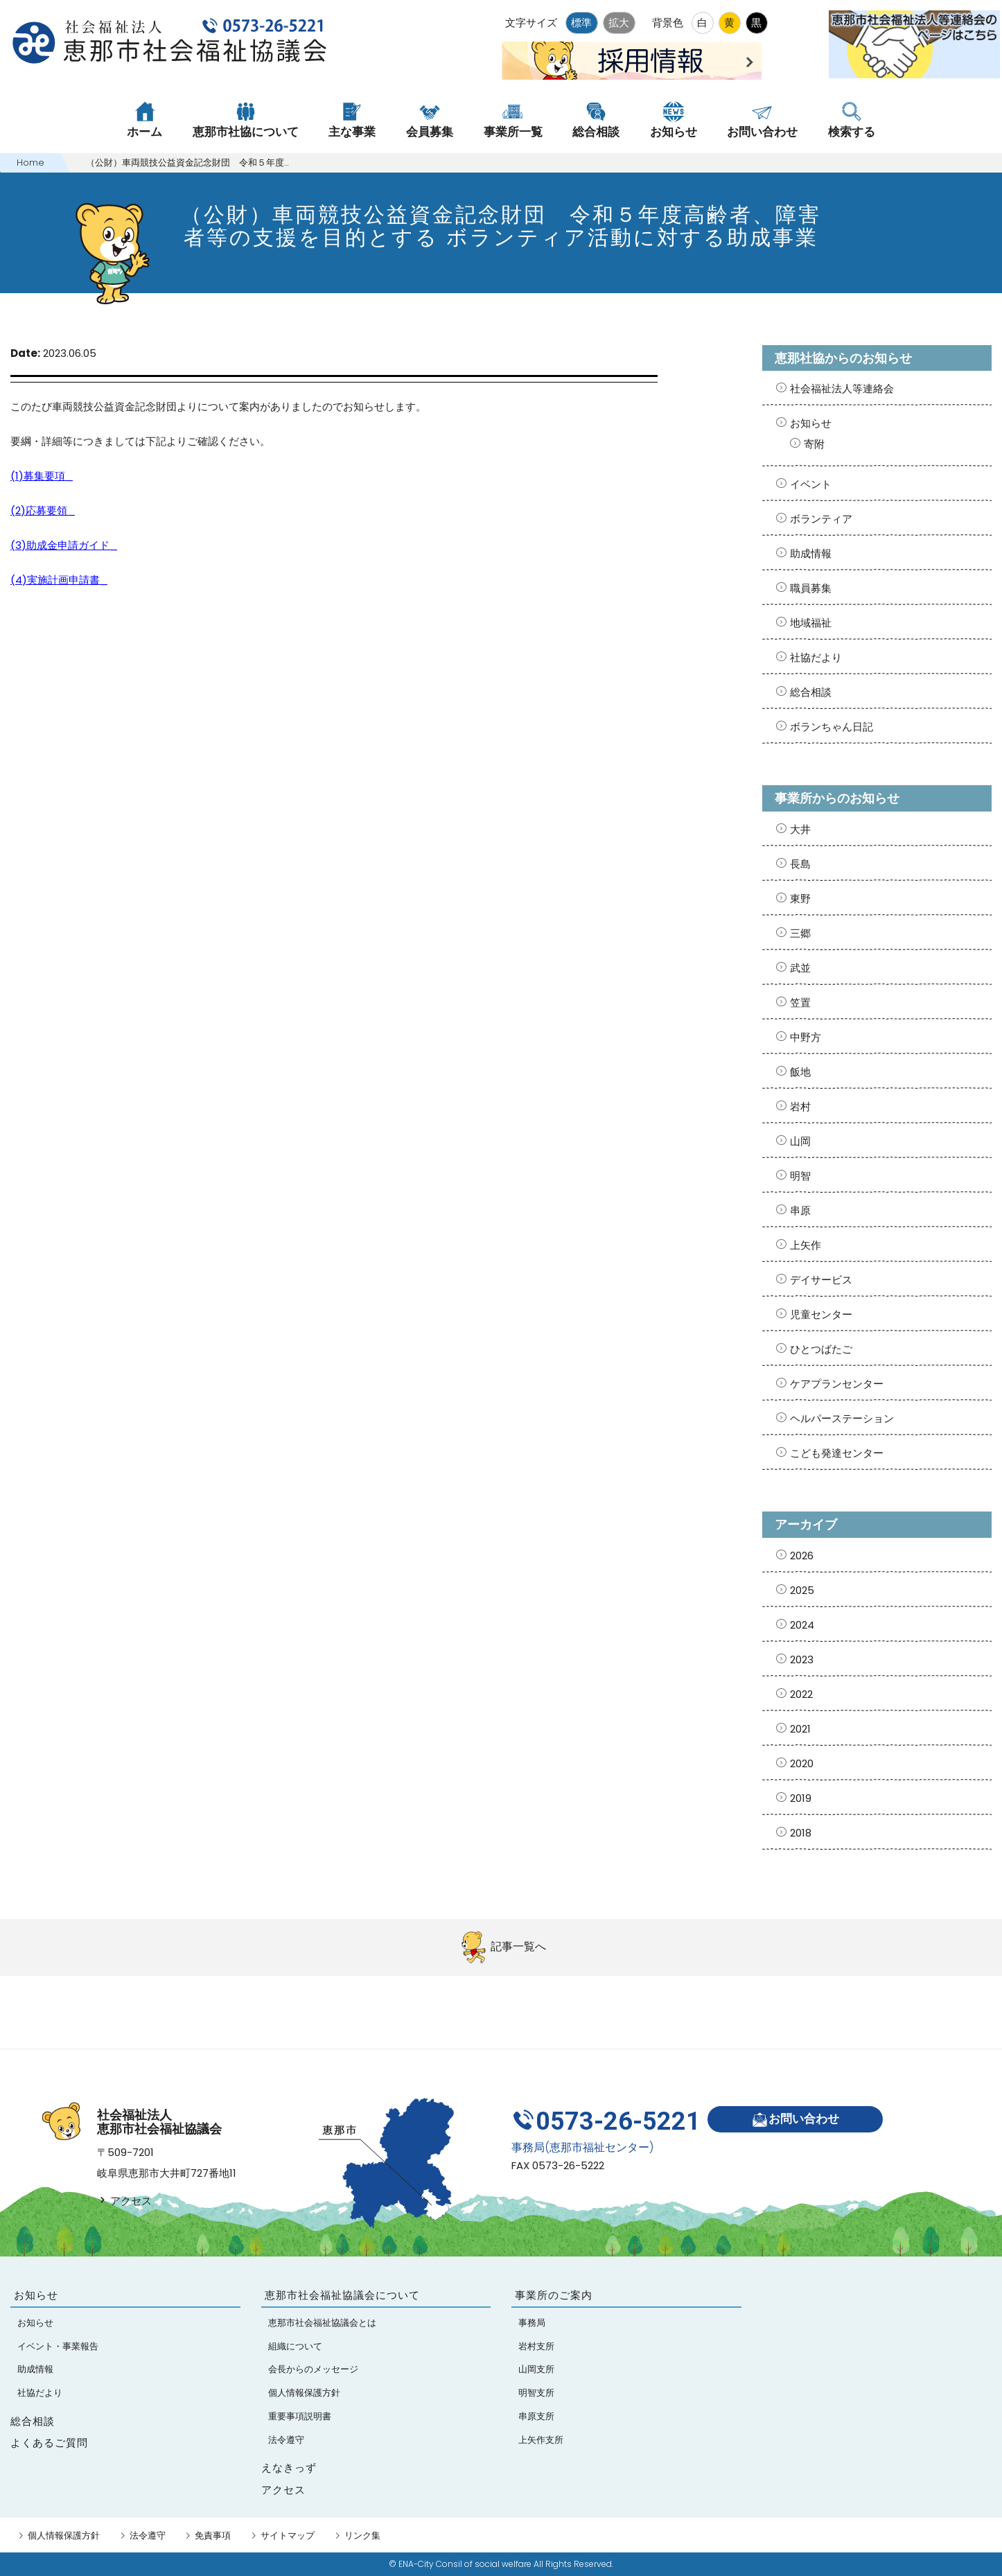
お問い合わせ (795, 2119)
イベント (811, 484)
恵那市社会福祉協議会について (342, 2295)
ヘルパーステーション (842, 1418)
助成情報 (811, 553)
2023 (802, 1659)
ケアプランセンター (837, 1383)
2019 (800, 1798)
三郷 (800, 933)
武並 (800, 968)
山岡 (800, 1141)
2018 (800, 1832)
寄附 (814, 444)
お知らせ (811, 423)
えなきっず (289, 2467)
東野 (800, 898)
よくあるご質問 (49, 2442)
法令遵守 (148, 2535)
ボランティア (821, 518)
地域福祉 (811, 622)
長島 (800, 864)
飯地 (800, 1071)
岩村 (800, 1106)
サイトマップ (288, 2535)
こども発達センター (837, 1453)
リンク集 (362, 2535)
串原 (800, 1210)
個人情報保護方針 (64, 2535)
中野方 (805, 1037)
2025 (802, 1590)
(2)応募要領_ (42, 510)
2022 (801, 1694)
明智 (800, 1175)
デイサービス (821, 1279)
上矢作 (805, 1245)
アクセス (124, 2200)
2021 (800, 1728)
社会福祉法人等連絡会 (842, 388)
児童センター (821, 1314)
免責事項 (213, 2535)
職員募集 (811, 588)
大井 (800, 829)
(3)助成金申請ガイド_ (63, 545)
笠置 (800, 1002)
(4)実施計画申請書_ (58, 579)
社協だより (816, 657)
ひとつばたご (821, 1349)
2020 (802, 1763)
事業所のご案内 (553, 2295)
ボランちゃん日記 (831, 726)
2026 (802, 1555)
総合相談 (811, 692)
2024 (802, 1625)
